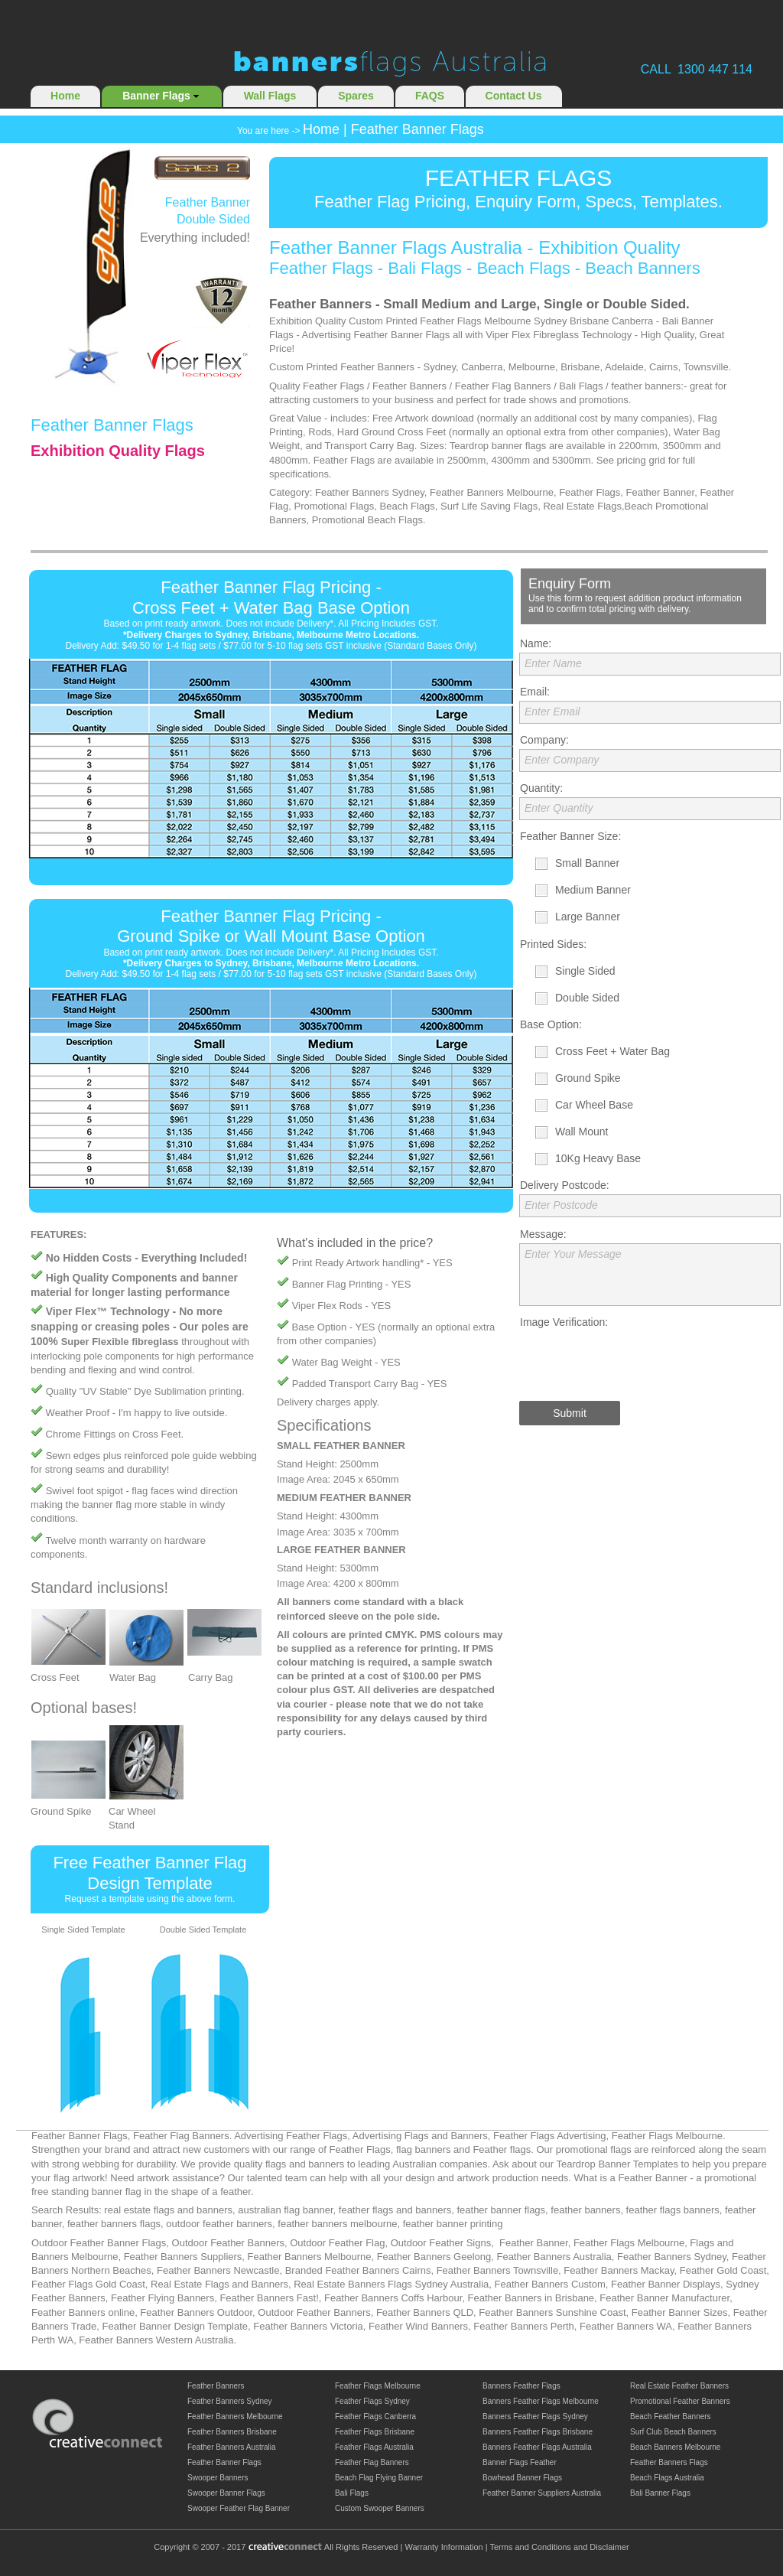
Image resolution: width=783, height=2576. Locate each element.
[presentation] (635, 1361)
